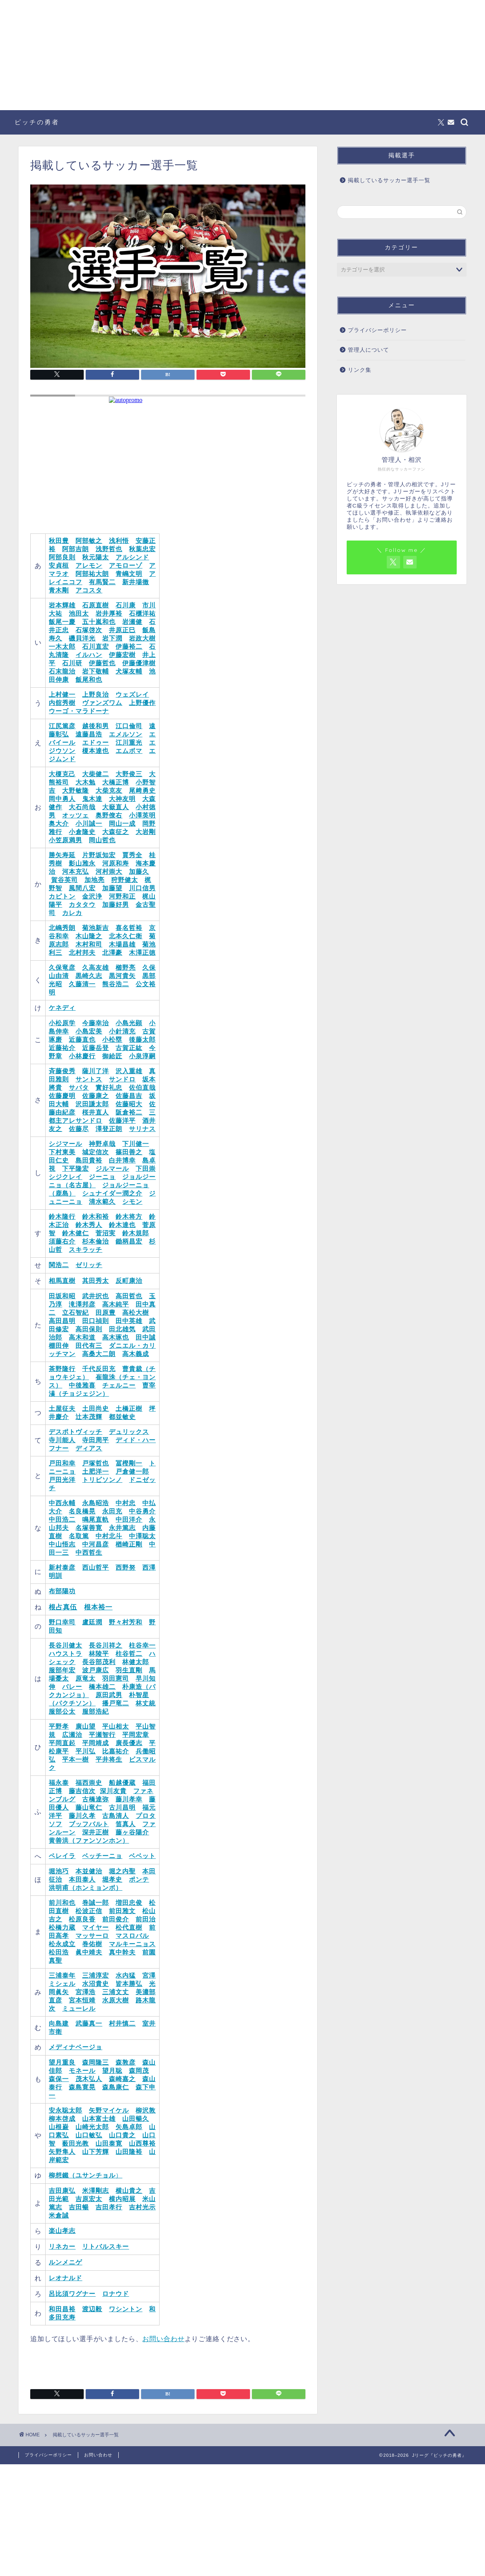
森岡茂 (139, 2070)
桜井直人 (95, 1112)
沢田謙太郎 (92, 1104)
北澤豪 (112, 952)
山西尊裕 (142, 2143)
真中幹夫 (122, 1952)
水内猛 (126, 1975)
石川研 (72, 663)
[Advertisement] (242, 55)
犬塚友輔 (129, 671)
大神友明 (122, 798)
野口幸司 (62, 1622)
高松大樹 (135, 1312)
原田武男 (109, 1695)
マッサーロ (92, 1935)
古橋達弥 (95, 1799)
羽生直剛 (129, 1670)
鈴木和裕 (95, 1216)
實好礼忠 (109, 1087)
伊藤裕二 (129, 646)
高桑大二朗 (99, 1354)
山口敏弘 (88, 2135)
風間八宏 (82, 888)
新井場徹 (135, 582)
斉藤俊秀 (62, 1071)
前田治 (146, 1919)
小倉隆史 (82, 832)
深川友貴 (113, 1791)
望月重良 (62, 2062)
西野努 (126, 1567)
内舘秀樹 (62, 702)
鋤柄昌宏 (129, 1241)
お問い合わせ (163, 2339)
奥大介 (59, 823)
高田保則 (88, 1329)
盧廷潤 (92, 1622)
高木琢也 (115, 1337)
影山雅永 (82, 863)
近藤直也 (82, 1039)
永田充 (112, 1511)
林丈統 (146, 1703)
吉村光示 (142, 2207)
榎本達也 (95, 750)
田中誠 (146, 1337)
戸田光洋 (62, 1479)
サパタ (79, 1087)
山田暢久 (135, 2118)
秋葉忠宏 (142, 549)
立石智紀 (75, 1312)
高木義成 (135, 1354)
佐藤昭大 (129, 1104)
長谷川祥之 (105, 1645)
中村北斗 (109, 1536)
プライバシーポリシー (377, 330)
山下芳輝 (95, 2151)
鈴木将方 (129, 1216)
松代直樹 (129, 1927)
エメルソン (125, 734)
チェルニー (119, 1385)
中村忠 (126, 1503)
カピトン (62, 896)
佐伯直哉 (142, 1087)
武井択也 (95, 1296)
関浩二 (59, 1265)
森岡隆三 (95, 2062)
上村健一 (62, 694)
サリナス (142, 1129)
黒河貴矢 (122, 975)
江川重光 (129, 742)
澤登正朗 (109, 1129)
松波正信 (88, 1911)
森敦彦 (126, 2062)
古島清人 (115, 1815)
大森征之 (115, 832)
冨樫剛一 (129, 1463)
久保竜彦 (62, 967)
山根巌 (59, 2127)
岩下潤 (112, 638)
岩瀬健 (132, 621)
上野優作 (142, 702)
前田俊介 (115, 1919)
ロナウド (115, 2293)
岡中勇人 (62, 798)
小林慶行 (82, 1056)
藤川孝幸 (129, 1799)
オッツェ (75, 815)
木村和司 (88, 944)
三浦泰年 (62, 1975)
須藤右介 (62, 1241)
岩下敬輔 (95, 671)
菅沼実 (106, 1233)
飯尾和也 (88, 679)
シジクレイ (65, 1177)
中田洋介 (129, 1519)
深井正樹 (95, 1832)
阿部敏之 (88, 540)
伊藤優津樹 (139, 663)
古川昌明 (122, 1807)
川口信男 (142, 888)
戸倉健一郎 (132, 1471)
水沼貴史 (95, 1983)
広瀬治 (72, 1734)
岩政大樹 (142, 638)
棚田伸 (59, 1345)
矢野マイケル (109, 2110)
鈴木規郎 (135, 1233)
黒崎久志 (88, 975)
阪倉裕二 (129, 1112)
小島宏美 (88, 1031)
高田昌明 (62, 1321)
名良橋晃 (82, 1511)
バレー (72, 1686)
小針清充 (122, 1031)
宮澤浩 (85, 1992)
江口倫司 (129, 726)
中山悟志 (62, 1544)
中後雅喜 (82, 1385)
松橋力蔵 (62, 1927)
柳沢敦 (146, 2110)
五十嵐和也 (99, 621)
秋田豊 (59, 540)
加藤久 (139, 871)
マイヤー (95, 1927)
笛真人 (126, 1824)
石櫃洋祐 (142, 613)
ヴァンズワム (102, 702)
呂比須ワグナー (72, 2293)
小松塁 (112, 1039)
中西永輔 (62, 1503)
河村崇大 (109, 871)
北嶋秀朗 (62, 927)
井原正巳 (122, 630)
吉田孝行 (109, 2207)
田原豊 (106, 1312)
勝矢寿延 (62, 855)
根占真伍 (63, 1607)
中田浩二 (62, 1519)
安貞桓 (59, 565)
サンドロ (122, 1079)
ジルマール (112, 1168)
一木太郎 (62, 646)
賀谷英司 (64, 880)
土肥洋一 (95, 1471)
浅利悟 (119, 540)
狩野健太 (124, 880)
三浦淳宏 (95, 1975)
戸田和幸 (62, 1463)
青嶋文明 (129, 573)
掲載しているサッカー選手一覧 (389, 180)
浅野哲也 (109, 549)
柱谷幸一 (142, 1645)
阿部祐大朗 (92, 573)
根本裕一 (98, 1607)
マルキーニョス (132, 1944)
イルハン (88, 654)
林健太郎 (135, 1662)
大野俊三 (129, 774)
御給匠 (112, 1056)
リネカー (62, 2246)
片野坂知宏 (99, 855)
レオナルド (65, 2278)
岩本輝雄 (62, 605)
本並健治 (88, 1871)
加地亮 (95, 880)
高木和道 (82, 1337)
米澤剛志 (95, 2190)
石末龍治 (62, 671)
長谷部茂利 (99, 1662)
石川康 (126, 605)
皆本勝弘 (129, 1983)
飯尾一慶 (62, 621)
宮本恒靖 (82, 2000)
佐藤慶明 (62, 1095)
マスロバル (132, 1935)
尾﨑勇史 (142, 790)
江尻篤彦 (62, 726)
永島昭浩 (95, 1503)
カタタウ (82, 904)
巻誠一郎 (95, 1902)
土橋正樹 (129, 1408)
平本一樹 (75, 1759)
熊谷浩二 (115, 984)
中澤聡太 (142, 1536)
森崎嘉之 (122, 2079)
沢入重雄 (129, 1071)
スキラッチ (85, 1249)
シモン (132, 1201)
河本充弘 (75, 871)
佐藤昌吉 (129, 1095)
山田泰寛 (109, 2143)
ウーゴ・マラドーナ (79, 711)
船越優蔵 (122, 1782)
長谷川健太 (65, 1645)
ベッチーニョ (102, 1856)
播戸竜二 (115, 1703)
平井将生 (109, 1759)
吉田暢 (79, 2207)
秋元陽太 (95, 557)
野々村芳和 (125, 1622)
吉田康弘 (62, 2190)
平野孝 (59, 1726)
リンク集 (359, 370)
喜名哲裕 (129, 927)
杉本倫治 (95, 1241)
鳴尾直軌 (95, 1519)
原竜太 (85, 1678)
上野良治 (95, 694)
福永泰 (59, 1782)
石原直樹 (95, 605)
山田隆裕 (129, 2151)
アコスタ (88, 590)
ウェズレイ (132, 694)
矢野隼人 (62, 2151)
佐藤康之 (95, 1095)
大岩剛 (146, 832)
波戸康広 (95, 1670)
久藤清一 (82, 984)
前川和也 (62, 1902)
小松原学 (62, 1023)
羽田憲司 (115, 1678)
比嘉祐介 (115, 1751)
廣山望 (85, 1726)
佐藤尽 (79, 1129)
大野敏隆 (75, 790)
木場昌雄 (122, 944)
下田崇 (146, 1168)
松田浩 (59, 1952)
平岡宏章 (135, 1734)
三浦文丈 (115, 1992)
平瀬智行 (102, 1734)
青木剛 (59, 590)
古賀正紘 (129, 1047)
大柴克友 (109, 790)
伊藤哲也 (102, 663)
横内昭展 (122, 2199)
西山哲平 (95, 1567)
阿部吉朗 (75, 549)
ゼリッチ (88, 1265)
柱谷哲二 (129, 1653)
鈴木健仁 (75, 1233)
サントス (88, 1079)
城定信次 (95, 1152)
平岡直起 (62, 1743)
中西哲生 (88, 1552)
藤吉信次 (82, 1791)
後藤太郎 (142, 1039)
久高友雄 (95, 967)
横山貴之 (129, 2190)
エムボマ (129, 750)
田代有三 (88, 1345)
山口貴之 (122, 2135)
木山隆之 (88, 936)
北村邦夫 (82, 952)
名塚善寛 (88, 1527)
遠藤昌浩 (88, 734)
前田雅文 (122, 1911)
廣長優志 (129, 1743)
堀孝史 (112, 1879)
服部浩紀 (95, 1711)
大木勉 (85, 782)
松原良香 (82, 1919)
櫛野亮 (126, 967)
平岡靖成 (95, 1743)
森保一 (59, 2079)
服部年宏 (62, 1670)
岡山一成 (122, 823)
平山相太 (115, 1726)
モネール (82, 2070)
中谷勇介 (142, 1511)
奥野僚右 (109, 815)
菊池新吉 (95, 927)
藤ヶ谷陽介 (132, 1832)
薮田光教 (75, 2143)
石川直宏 (95, 646)
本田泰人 (82, 1879)
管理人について (368, 350)
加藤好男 (115, 904)
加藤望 (112, 888)
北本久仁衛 (125, 936)
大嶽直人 (115, 807)
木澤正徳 (142, 952)
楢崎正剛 (129, 1544)
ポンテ (139, 1879)
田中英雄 (129, 1321)
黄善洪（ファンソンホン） (89, 1840)
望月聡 (112, 2070)
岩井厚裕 (109, 613)
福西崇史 (88, 1782)
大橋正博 (115, 782)
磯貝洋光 (82, 638)
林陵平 (99, 1653)
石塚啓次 (88, 630)
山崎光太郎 (92, 2127)
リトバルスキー (105, 2246)
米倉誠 (59, 2215)
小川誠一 (88, 823)
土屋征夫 (62, 1408)
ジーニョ (102, 1177)
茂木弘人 (88, 2079)
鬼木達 (92, 798)
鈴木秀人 (88, 1225)
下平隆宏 (75, 1168)
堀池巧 (59, 1871)
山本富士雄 (99, 2118)
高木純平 (115, 1304)
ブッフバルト (89, 1824)
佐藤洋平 (122, 1120)
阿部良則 (62, 557)
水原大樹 (115, 2000)
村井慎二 (122, 2023)
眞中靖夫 (88, 1952)
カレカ (72, 913)
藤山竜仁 (88, 1807)
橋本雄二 (102, 1686)
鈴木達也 (122, 1225)
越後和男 (95, 726)
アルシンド (132, 557)
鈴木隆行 (62, 1216)
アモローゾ (125, 565)
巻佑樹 (92, 1944)
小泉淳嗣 (142, 1056)
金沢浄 (92, 896)
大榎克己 (62, 774)
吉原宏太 (88, 2199)
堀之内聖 (122, 1871)
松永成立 (62, 1944)
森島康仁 (115, 2087)
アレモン (88, 565)
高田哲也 (129, 1296)
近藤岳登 (95, 1047)
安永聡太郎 (65, 2110)
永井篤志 (122, 1527)
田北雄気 (122, 1329)
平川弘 (85, 1751)
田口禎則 (95, 1321)
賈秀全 (132, 855)
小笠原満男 (65, 840)
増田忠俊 (129, 1902)
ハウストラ (65, 1653)
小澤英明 (142, 815)
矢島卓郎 (129, 2127)
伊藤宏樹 (122, 654)
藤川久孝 (82, 1815)
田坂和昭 (62, 1296)
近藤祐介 (62, 1047)
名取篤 (79, 1536)
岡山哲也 (102, 840)
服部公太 (62, 1711)
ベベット (142, 1856)
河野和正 (122, 896)
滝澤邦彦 (82, 1304)
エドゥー (95, 742)
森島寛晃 (82, 2087)
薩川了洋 (95, 1071)
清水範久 (102, 1201)
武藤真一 (88, 2023)
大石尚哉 (82, 807)
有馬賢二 (102, 582)
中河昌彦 (95, 1544)
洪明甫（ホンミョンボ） (85, 1887)
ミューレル (79, 2008)
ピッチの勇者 (37, 122)
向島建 (59, 2023)
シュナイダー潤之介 (112, 1193)
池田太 (79, 613)
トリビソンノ (102, 1479)
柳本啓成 (62, 2118)
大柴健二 (95, 774)
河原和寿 (115, 863)
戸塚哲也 (95, 1463)
